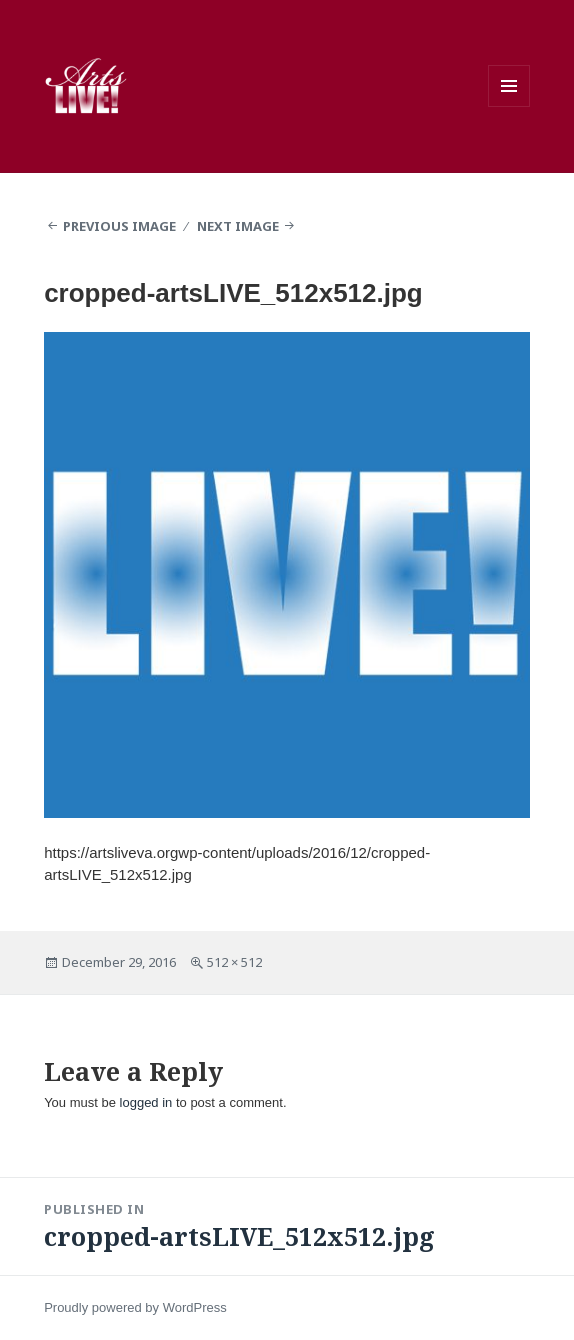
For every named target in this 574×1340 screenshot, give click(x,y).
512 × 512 (234, 962)
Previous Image (119, 226)
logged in (146, 1102)
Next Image (238, 226)
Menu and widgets (509, 86)
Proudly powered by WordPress (135, 1307)
